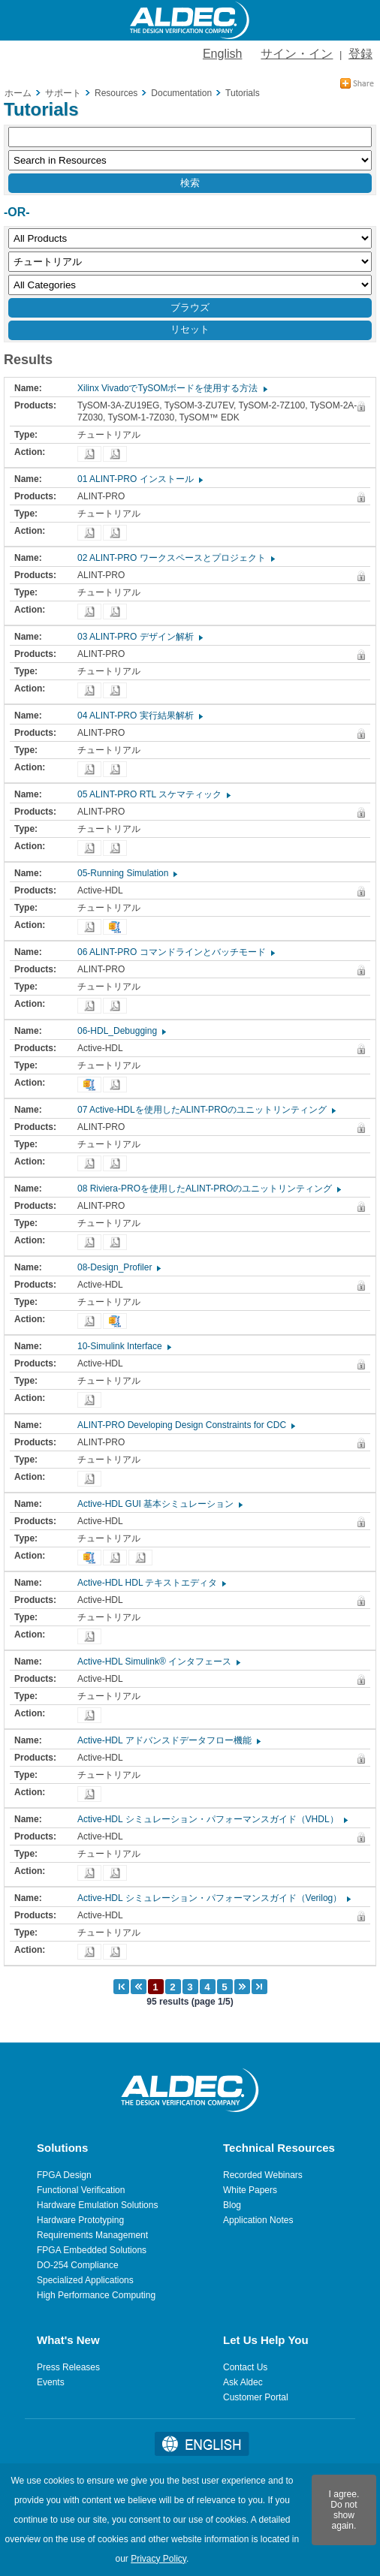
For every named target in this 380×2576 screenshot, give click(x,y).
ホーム (18, 93)
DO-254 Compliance (78, 2265)
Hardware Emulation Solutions (97, 2205)
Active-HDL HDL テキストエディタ (151, 1582)
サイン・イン (297, 53)
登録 (360, 53)
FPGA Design (64, 2175)
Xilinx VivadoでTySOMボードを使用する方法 (171, 388)
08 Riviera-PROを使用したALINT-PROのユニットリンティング (208, 1188)
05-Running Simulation (126, 873)
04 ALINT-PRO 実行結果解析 (139, 715)
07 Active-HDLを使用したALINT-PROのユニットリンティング (205, 1109)
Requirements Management (92, 2235)
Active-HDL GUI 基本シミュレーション (159, 1504)
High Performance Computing (96, 2295)
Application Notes (258, 2220)
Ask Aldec (243, 2382)
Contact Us (245, 2367)
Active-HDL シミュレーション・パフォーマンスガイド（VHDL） (211, 1819)
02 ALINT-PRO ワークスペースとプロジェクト (175, 558)
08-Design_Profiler (118, 1267)
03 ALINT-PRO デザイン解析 (139, 636)
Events (51, 2382)
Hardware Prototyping (80, 2220)
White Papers (250, 2190)
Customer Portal (255, 2397)
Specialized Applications (85, 2280)
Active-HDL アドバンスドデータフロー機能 (168, 1740)
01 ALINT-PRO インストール (139, 479)
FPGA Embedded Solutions (91, 2250)
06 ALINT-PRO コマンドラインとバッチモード (175, 952)
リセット (190, 329)
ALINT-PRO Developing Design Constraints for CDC (185, 1425)
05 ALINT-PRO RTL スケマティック (153, 794)
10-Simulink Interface (123, 1346)
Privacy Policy (158, 2558)
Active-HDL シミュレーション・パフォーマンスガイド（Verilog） (213, 1898)
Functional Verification (81, 2190)
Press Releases (68, 2367)
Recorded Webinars (263, 2175)
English (222, 53)
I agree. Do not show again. (344, 2510)
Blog (232, 2205)
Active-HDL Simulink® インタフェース (158, 1661)
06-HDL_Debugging (120, 1031)
